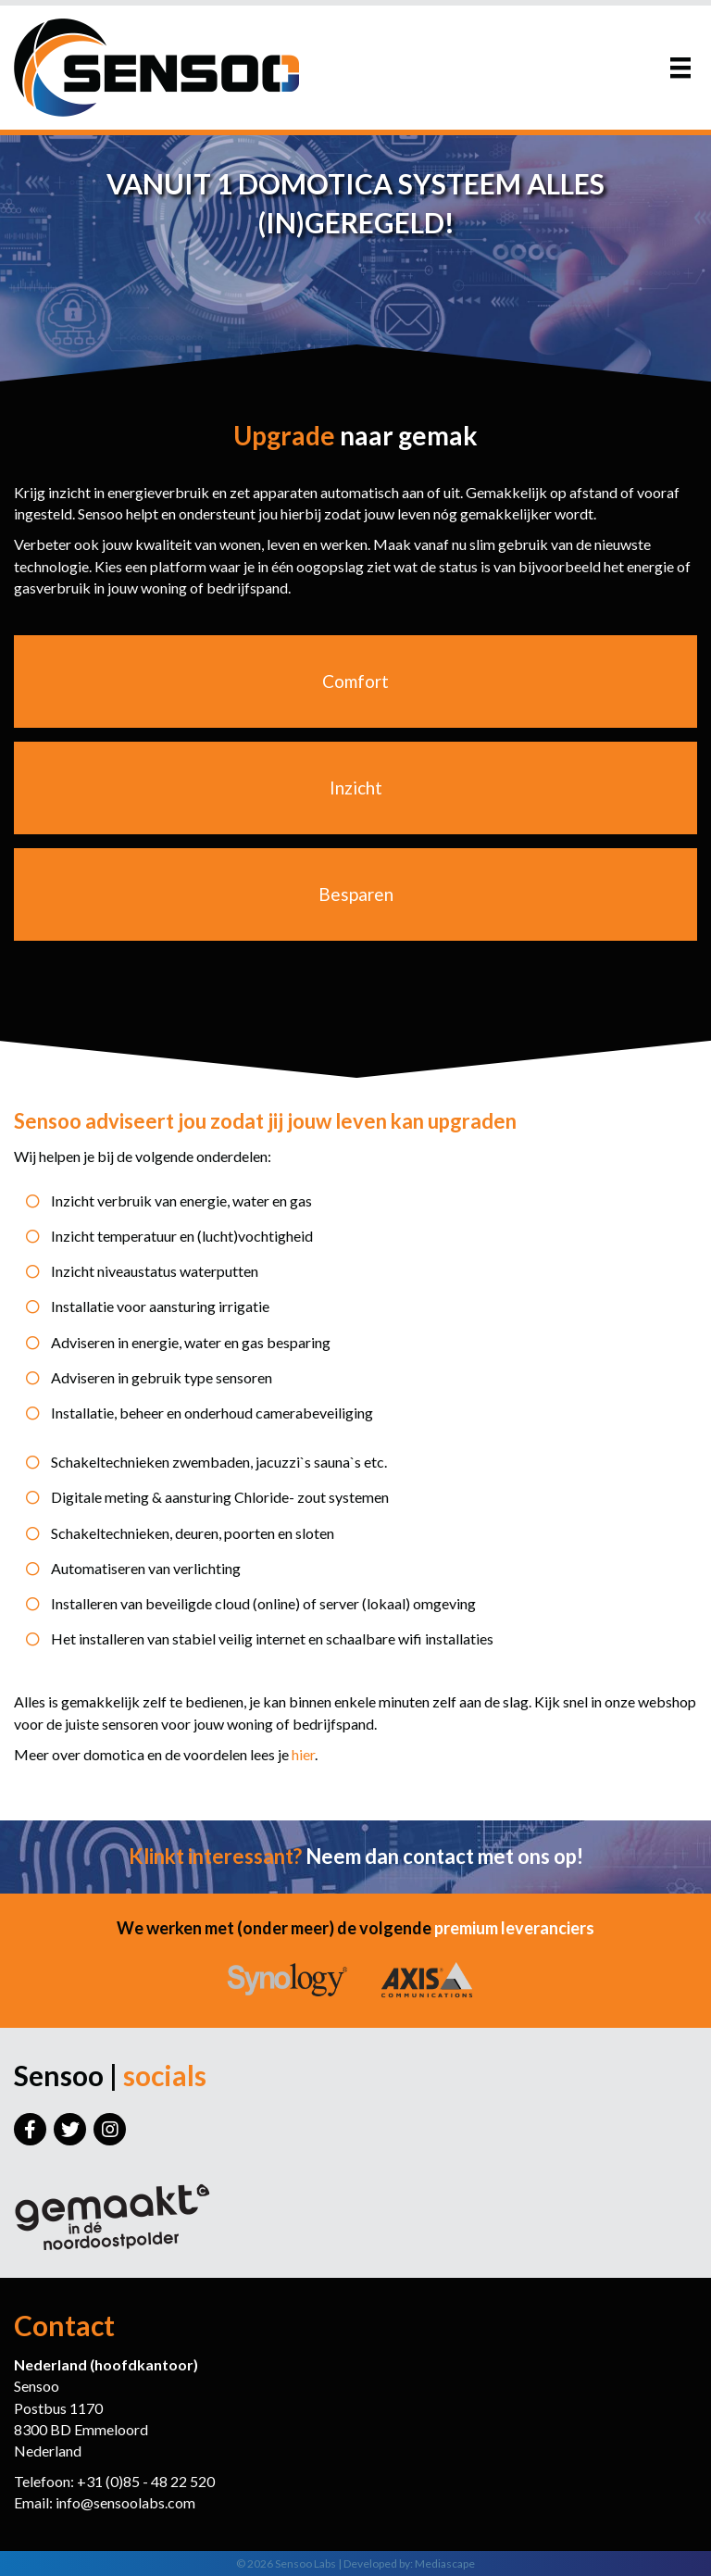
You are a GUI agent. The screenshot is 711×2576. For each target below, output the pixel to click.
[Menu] (680, 67)
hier (303, 1754)
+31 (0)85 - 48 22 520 (146, 2481)
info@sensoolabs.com (125, 2502)
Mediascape (445, 2563)
